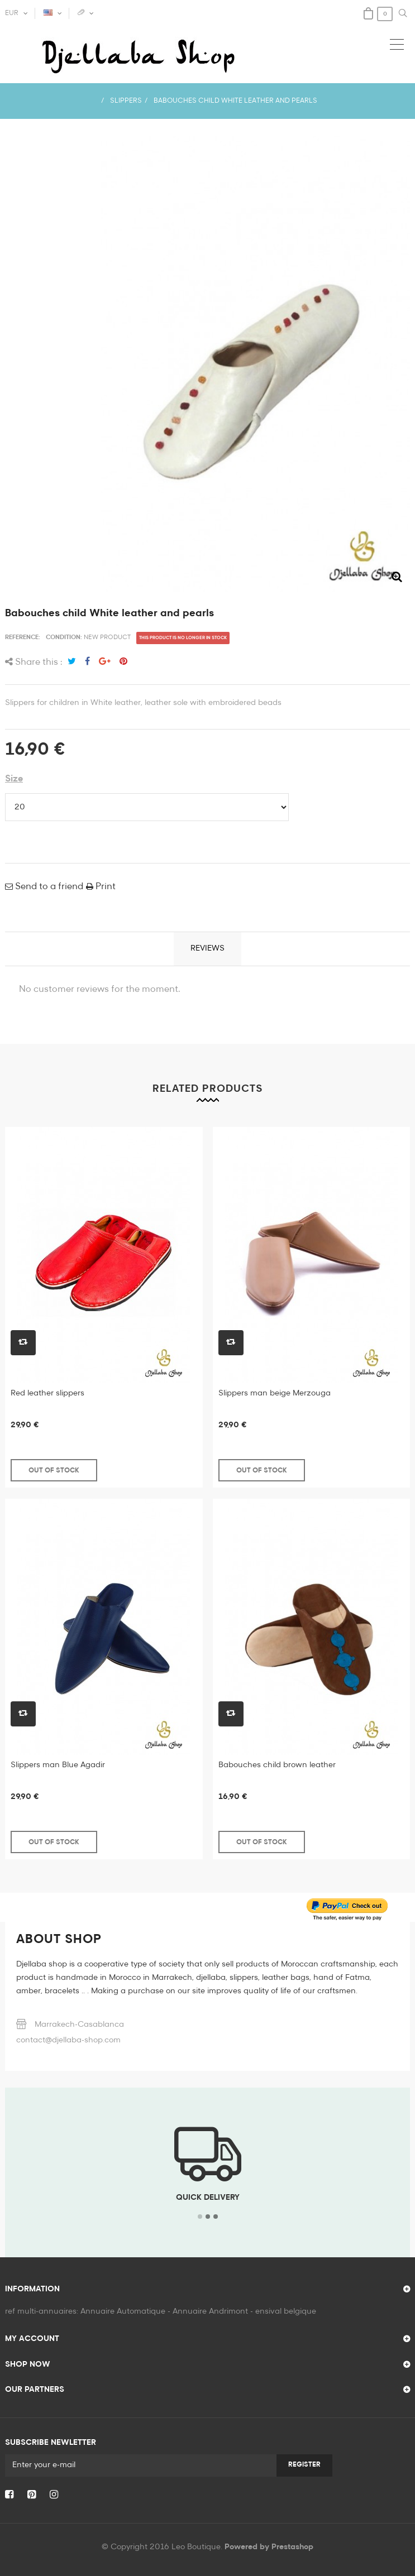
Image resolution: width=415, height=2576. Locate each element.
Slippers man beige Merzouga (274, 1393)
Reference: (22, 637)
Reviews (207, 948)
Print (104, 886)
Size (14, 779)
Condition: (64, 637)
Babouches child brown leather (277, 1765)
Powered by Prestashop (269, 2547)
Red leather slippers (47, 1393)
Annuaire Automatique (122, 2311)
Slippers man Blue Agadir (58, 1765)
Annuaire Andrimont (210, 2311)
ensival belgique (285, 2311)
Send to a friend (48, 886)
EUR (11, 13)
